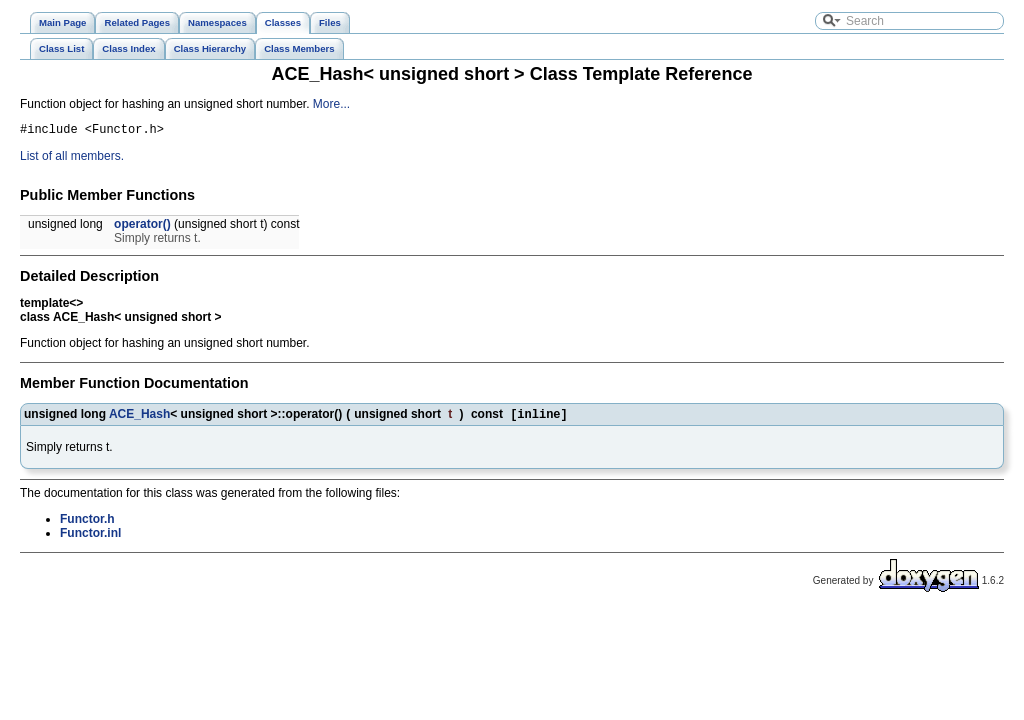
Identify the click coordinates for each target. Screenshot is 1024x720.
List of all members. (72, 159)
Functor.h (87, 524)
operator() (142, 227)
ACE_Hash (139, 418)
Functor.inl (90, 538)
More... (331, 104)
